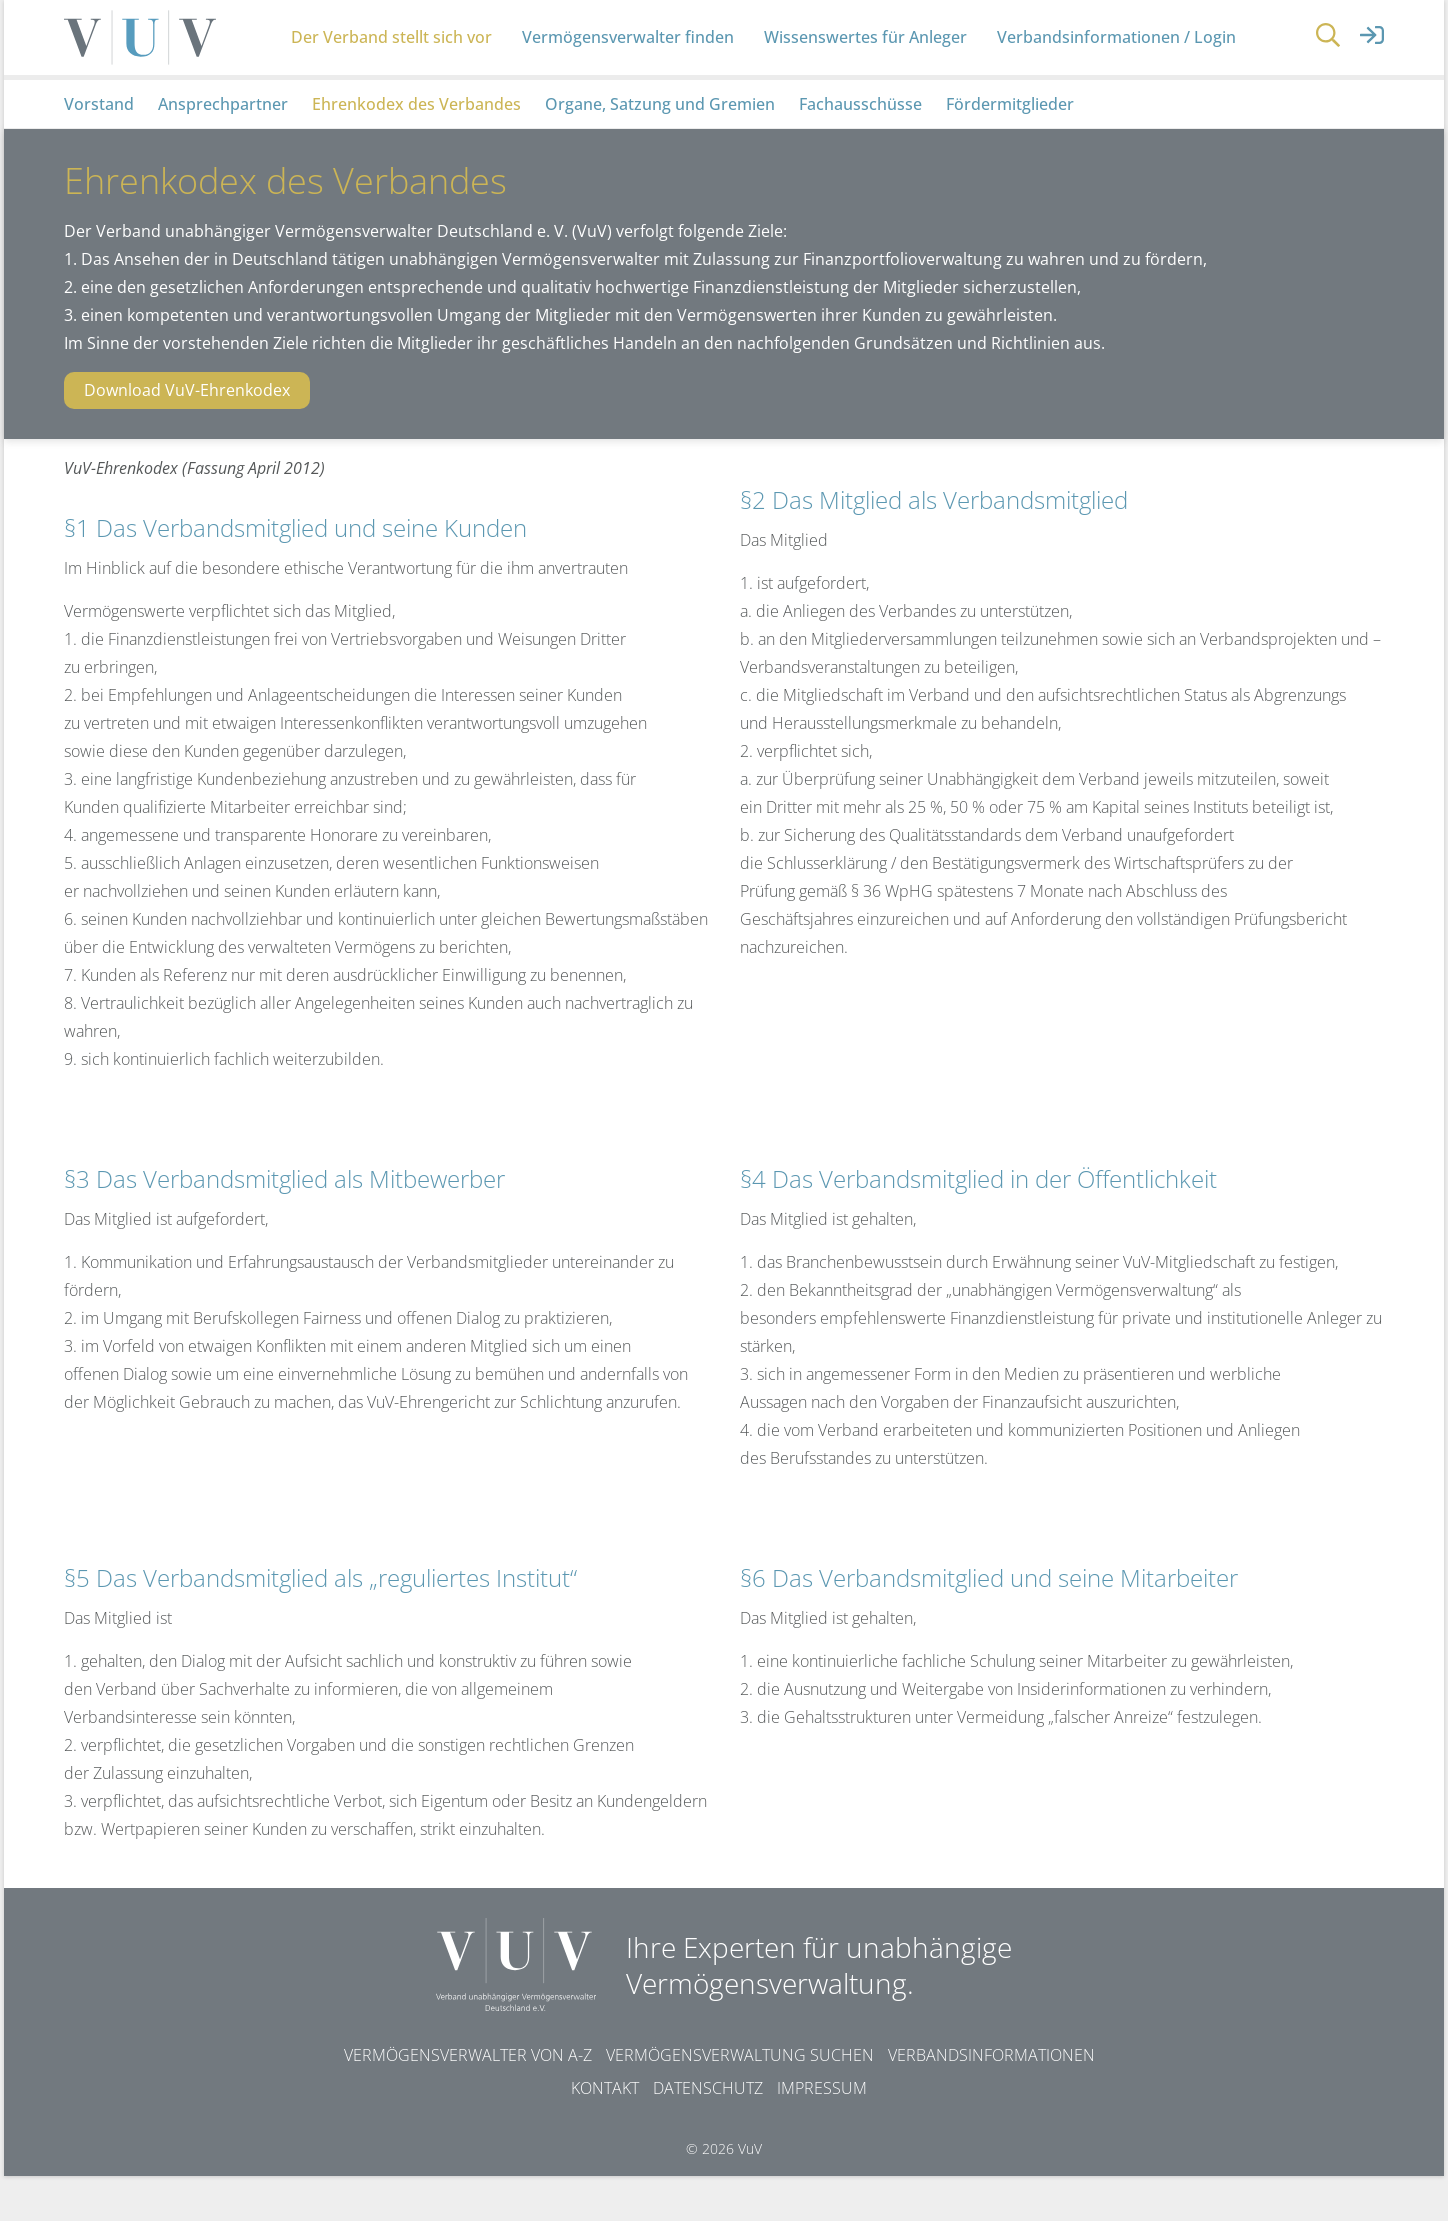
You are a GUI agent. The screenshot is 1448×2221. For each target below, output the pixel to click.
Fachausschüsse (860, 148)
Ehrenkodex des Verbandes (416, 148)
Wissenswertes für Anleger (874, 60)
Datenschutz (708, 2133)
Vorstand (99, 148)
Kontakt (605, 2133)
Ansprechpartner (223, 148)
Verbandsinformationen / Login (1125, 60)
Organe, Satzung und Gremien (660, 148)
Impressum (822, 2133)
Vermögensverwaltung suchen (740, 2100)
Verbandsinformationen (991, 2100)
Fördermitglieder (1010, 148)
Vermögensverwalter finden (637, 60)
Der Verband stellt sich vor (400, 60)
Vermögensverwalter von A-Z (468, 2100)
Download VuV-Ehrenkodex (187, 435)
